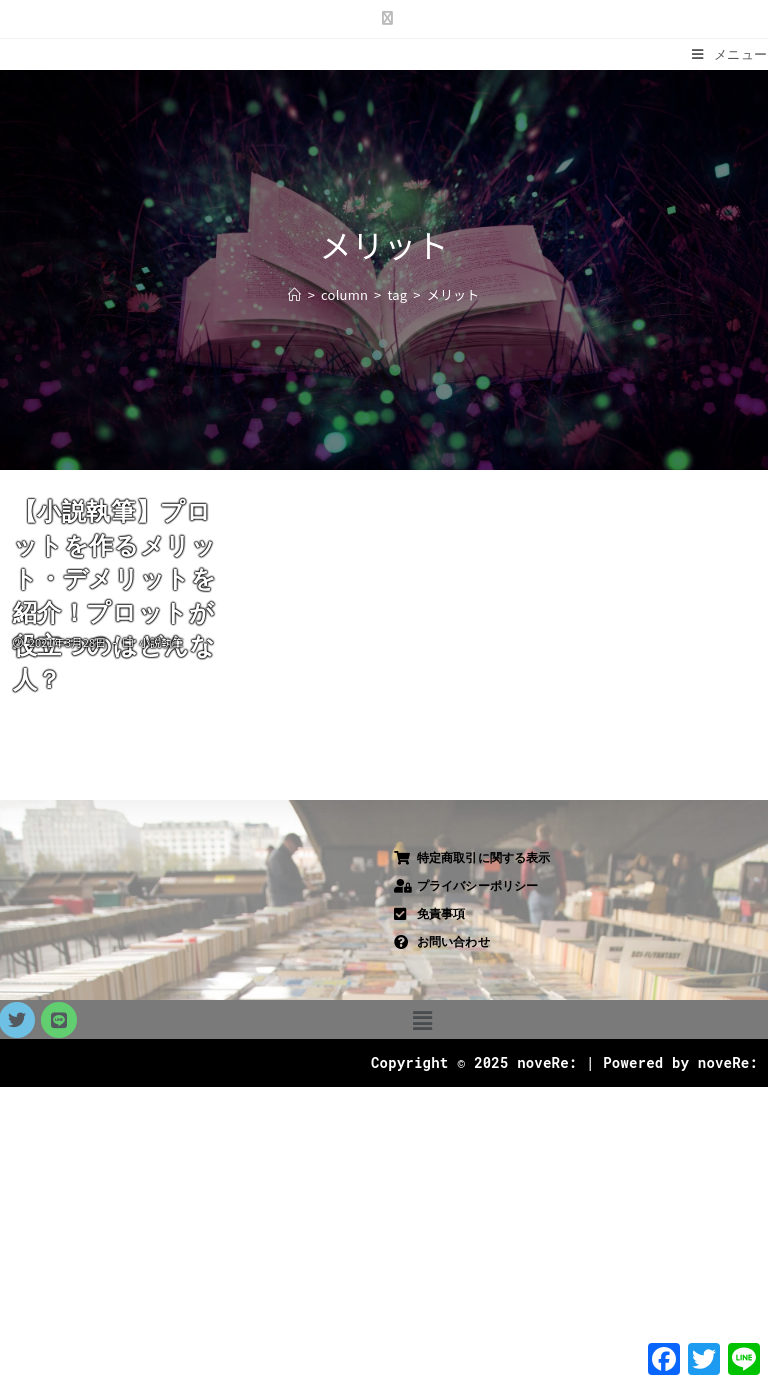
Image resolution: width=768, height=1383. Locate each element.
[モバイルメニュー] (730, 54)
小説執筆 (161, 642)
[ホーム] (294, 294)
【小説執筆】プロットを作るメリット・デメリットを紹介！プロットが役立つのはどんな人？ (115, 595)
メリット (453, 294)
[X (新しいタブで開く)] (383, 17)
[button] (422, 1019)
